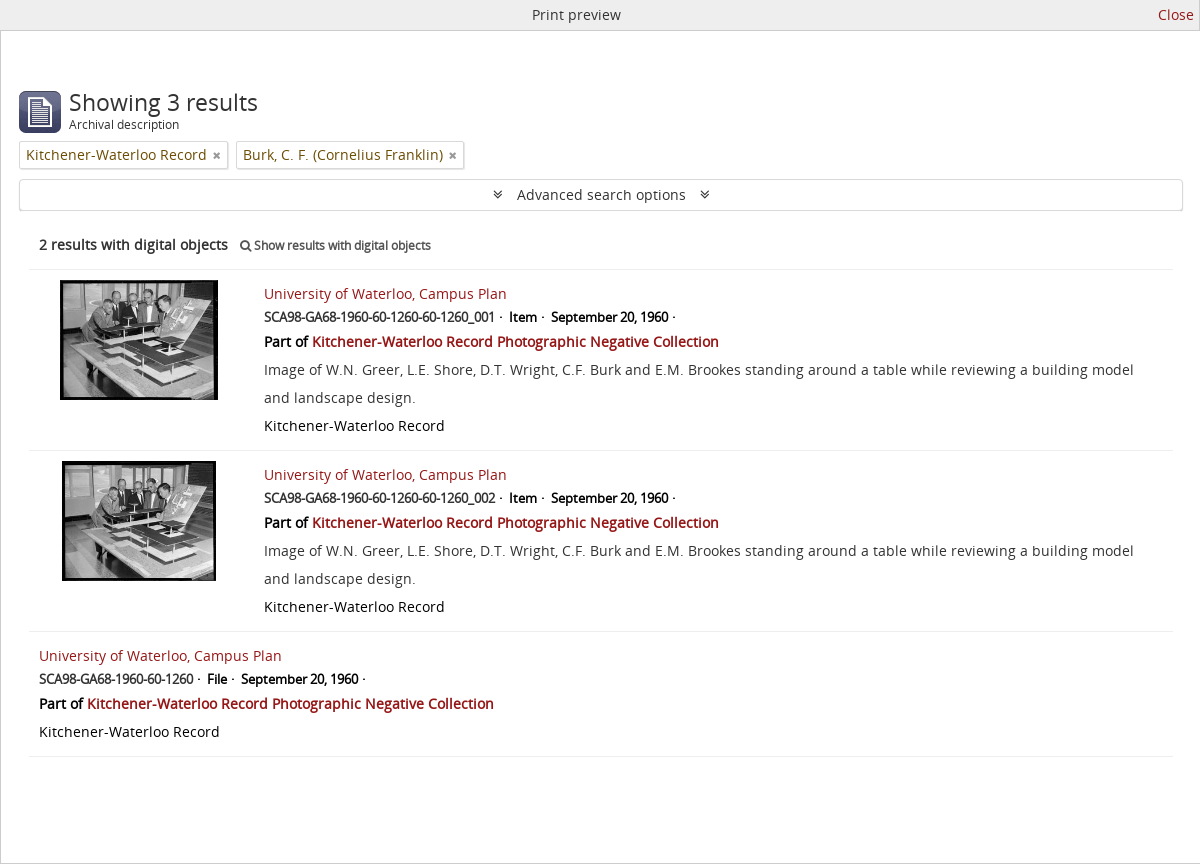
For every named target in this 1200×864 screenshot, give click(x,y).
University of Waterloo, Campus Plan (385, 293)
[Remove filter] (217, 155)
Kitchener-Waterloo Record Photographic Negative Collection (515, 341)
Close (1176, 14)
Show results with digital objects (335, 245)
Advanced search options (601, 194)
